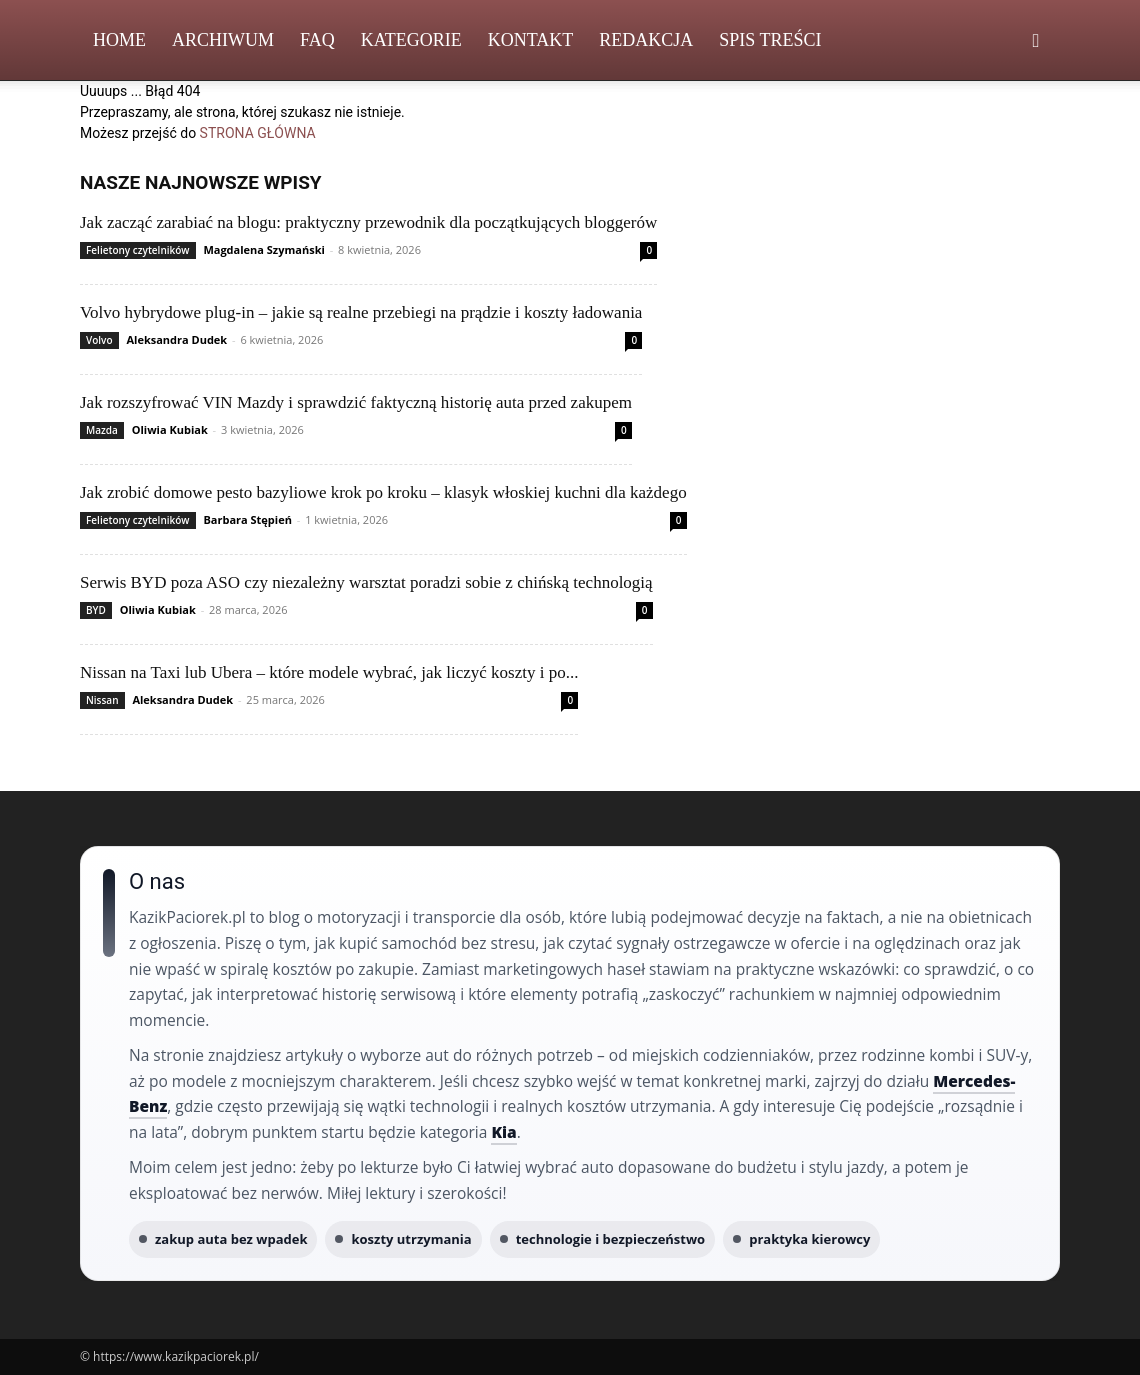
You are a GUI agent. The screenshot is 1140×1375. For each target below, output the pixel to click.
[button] (1036, 41)
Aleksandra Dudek (176, 339)
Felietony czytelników (138, 250)
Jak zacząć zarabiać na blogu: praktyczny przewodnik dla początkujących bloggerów (368, 222)
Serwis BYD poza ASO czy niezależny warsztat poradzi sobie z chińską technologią (366, 582)
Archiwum (223, 40)
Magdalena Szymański (263, 249)
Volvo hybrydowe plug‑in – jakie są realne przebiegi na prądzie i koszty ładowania (361, 312)
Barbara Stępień (247, 519)
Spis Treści (770, 40)
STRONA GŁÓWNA (258, 133)
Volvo (99, 340)
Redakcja (646, 40)
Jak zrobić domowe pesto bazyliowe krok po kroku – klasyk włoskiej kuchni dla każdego (383, 492)
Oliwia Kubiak (170, 429)
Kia (503, 1132)
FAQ (317, 40)
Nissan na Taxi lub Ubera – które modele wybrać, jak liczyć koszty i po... (329, 672)
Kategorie (411, 40)
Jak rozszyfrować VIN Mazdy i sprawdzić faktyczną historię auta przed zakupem (356, 402)
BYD (96, 610)
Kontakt (531, 40)
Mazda (102, 430)
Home (119, 40)
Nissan (102, 700)
